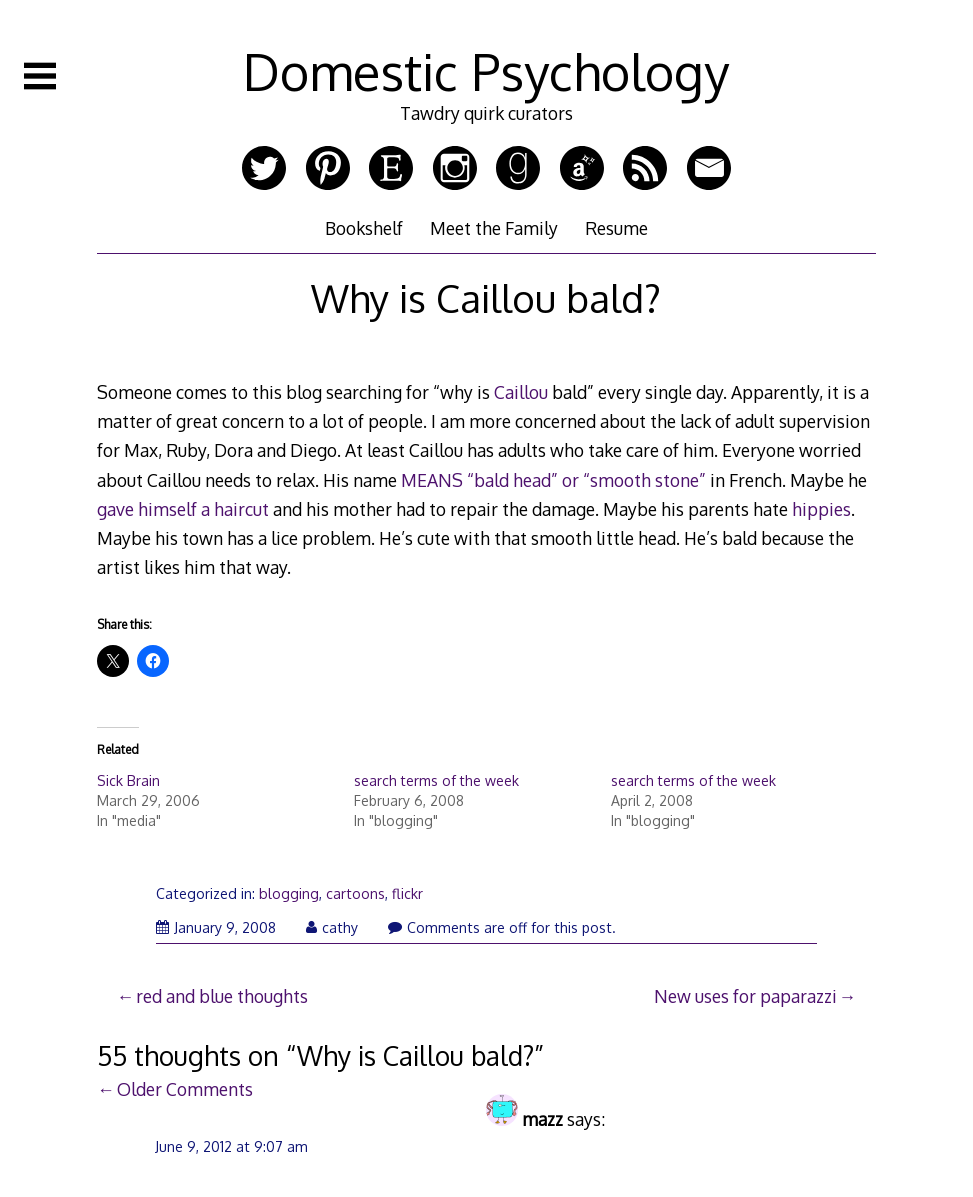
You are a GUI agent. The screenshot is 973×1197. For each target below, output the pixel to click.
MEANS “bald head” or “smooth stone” (553, 480)
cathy (332, 927)
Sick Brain (128, 780)
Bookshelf (364, 228)
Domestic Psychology (486, 71)
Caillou (521, 392)
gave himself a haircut (183, 509)
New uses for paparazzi (745, 996)
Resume (616, 228)
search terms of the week (436, 780)
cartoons (355, 893)
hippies (821, 509)
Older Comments (185, 1089)
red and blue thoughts (222, 996)
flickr (407, 893)
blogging (289, 893)
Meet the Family (494, 228)
